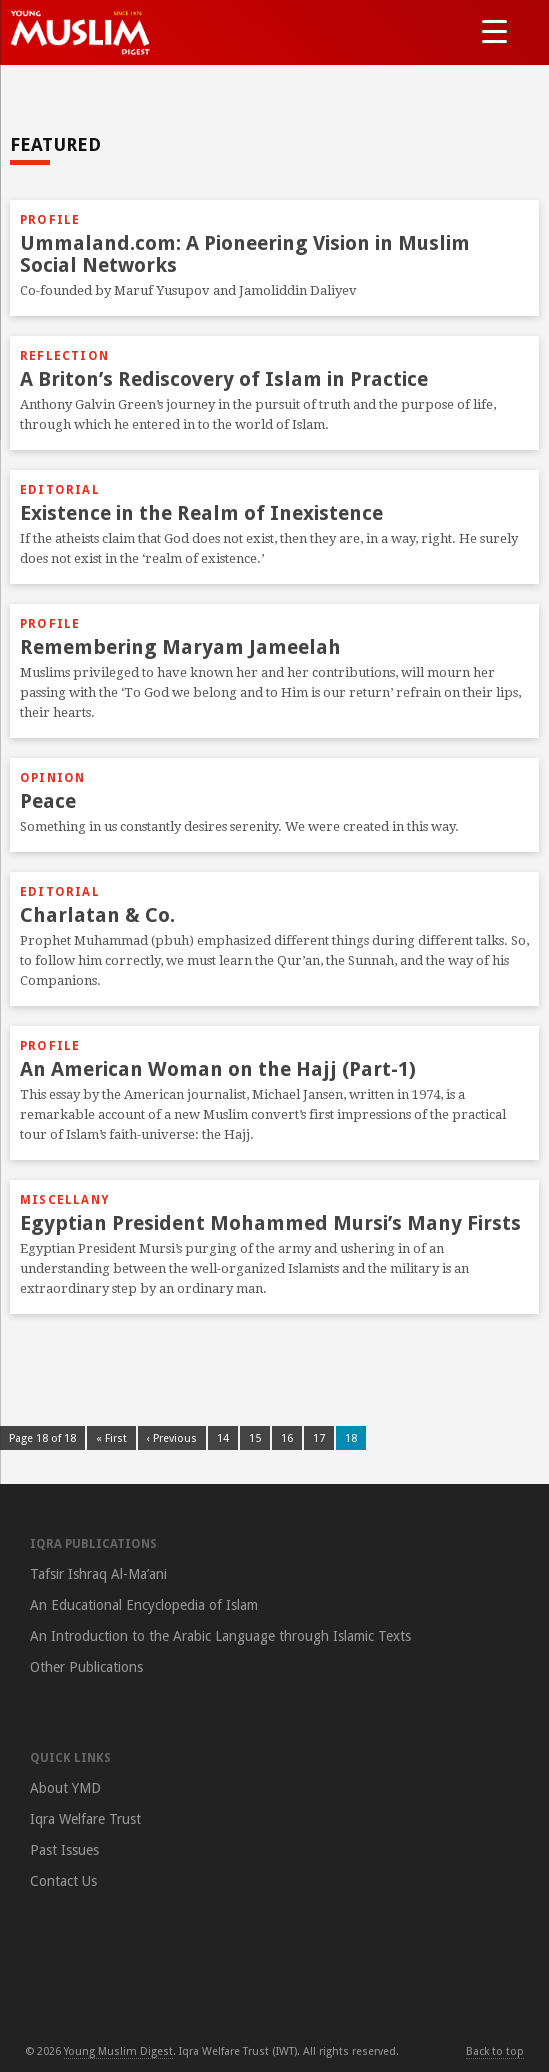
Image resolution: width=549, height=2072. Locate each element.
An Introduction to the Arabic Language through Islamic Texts (220, 1636)
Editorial (60, 490)
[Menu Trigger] (494, 30)
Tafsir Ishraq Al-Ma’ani (98, 1574)
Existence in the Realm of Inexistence (201, 513)
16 (287, 1438)
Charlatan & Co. (97, 915)
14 (223, 1438)
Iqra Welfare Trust (85, 1819)
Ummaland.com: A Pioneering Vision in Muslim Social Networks (245, 254)
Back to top (495, 2051)
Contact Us (63, 1881)
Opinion (52, 778)
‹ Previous (172, 1438)
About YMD (65, 1788)
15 (255, 1438)
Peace (48, 801)
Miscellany (64, 1200)
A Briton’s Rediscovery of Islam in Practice (224, 379)
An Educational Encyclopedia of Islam (144, 1605)
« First (111, 1438)
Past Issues (64, 1850)
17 (319, 1438)
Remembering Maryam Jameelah (180, 647)
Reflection (64, 356)
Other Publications (86, 1667)
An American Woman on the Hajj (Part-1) (218, 1069)
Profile (50, 220)
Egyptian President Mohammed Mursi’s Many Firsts (270, 1223)
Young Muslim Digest (118, 2051)
